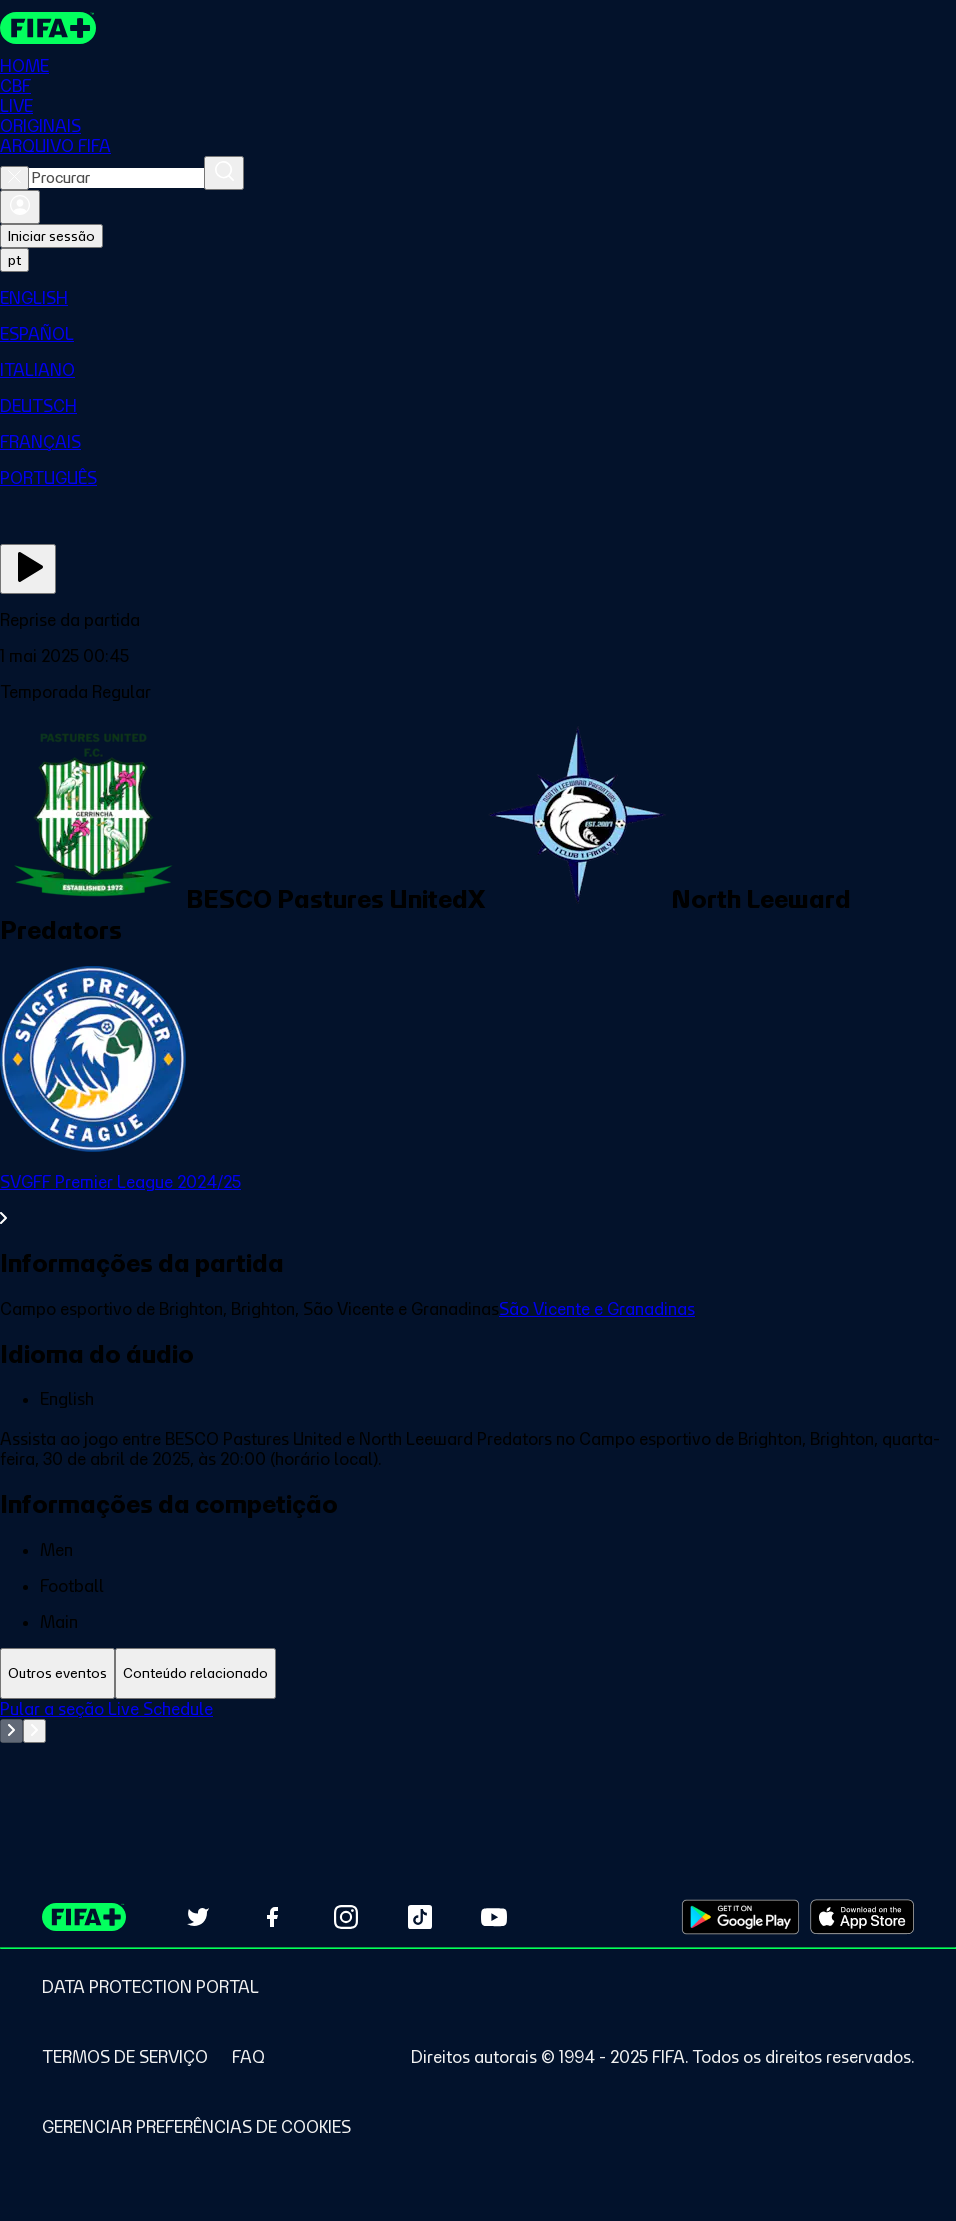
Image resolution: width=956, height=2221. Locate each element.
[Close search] (14, 178)
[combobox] (116, 178)
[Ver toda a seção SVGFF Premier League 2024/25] (478, 1200)
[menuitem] (478, 298)
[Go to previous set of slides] (11, 1731)
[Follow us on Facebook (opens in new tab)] (272, 1917)
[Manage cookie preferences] (196, 2127)
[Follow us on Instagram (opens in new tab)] (346, 1917)
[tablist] (478, 1673)
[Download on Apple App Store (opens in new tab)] (862, 1917)
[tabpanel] (478, 1749)
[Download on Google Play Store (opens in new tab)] (740, 1917)
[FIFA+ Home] (48, 28)
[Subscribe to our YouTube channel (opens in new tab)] (494, 1917)
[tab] (57, 1673)
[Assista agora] (28, 569)
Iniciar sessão (51, 236)
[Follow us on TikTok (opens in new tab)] (420, 1917)
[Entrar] (20, 207)
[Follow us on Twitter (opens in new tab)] (198, 1917)
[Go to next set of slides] (34, 1731)
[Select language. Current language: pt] (14, 260)
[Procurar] (224, 173)
